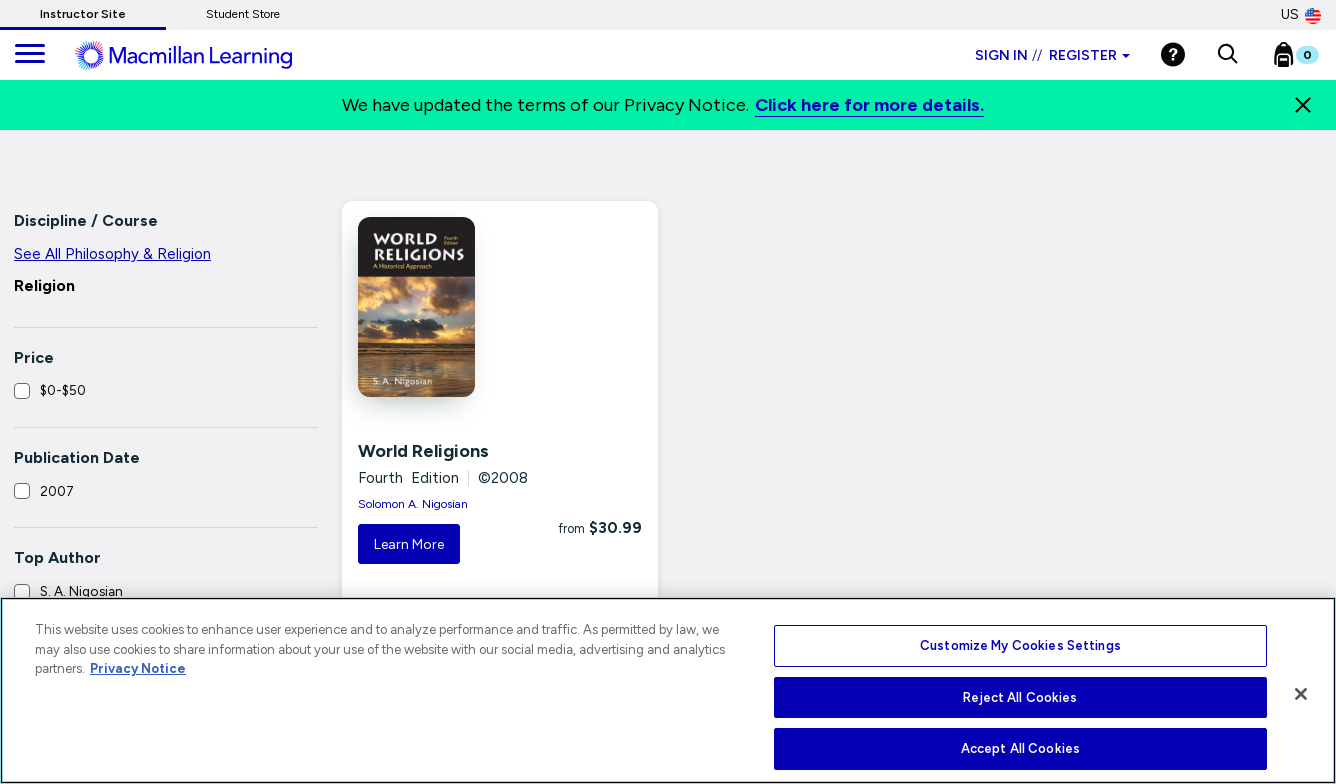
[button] (1227, 55)
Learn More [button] (409, 544)
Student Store (243, 14)
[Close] (1303, 105)
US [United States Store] (1301, 15)
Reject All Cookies (1020, 697)
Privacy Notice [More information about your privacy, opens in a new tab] (138, 668)
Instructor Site (83, 14)
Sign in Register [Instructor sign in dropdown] (1052, 55)
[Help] (1173, 54)
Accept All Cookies (1020, 748)
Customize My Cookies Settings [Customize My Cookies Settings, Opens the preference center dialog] (1020, 645)
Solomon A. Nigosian (413, 504)
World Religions (423, 451)
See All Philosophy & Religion (112, 254)
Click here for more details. (869, 105)
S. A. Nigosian (81, 591)
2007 (57, 491)
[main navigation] (30, 55)
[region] (668, 690)
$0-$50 (63, 390)
